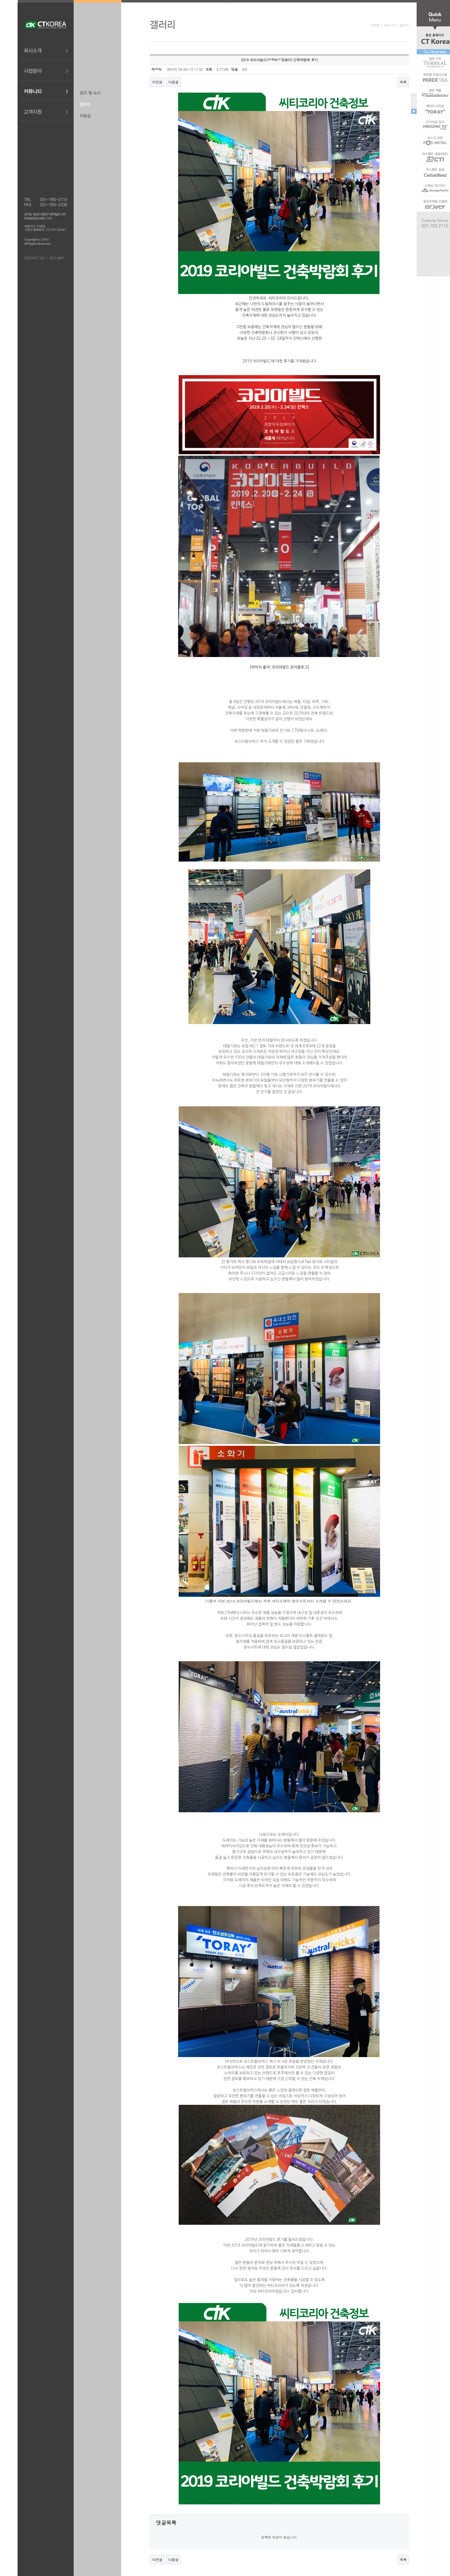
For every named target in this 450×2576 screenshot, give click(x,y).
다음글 (173, 81)
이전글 (157, 81)
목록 (403, 81)
